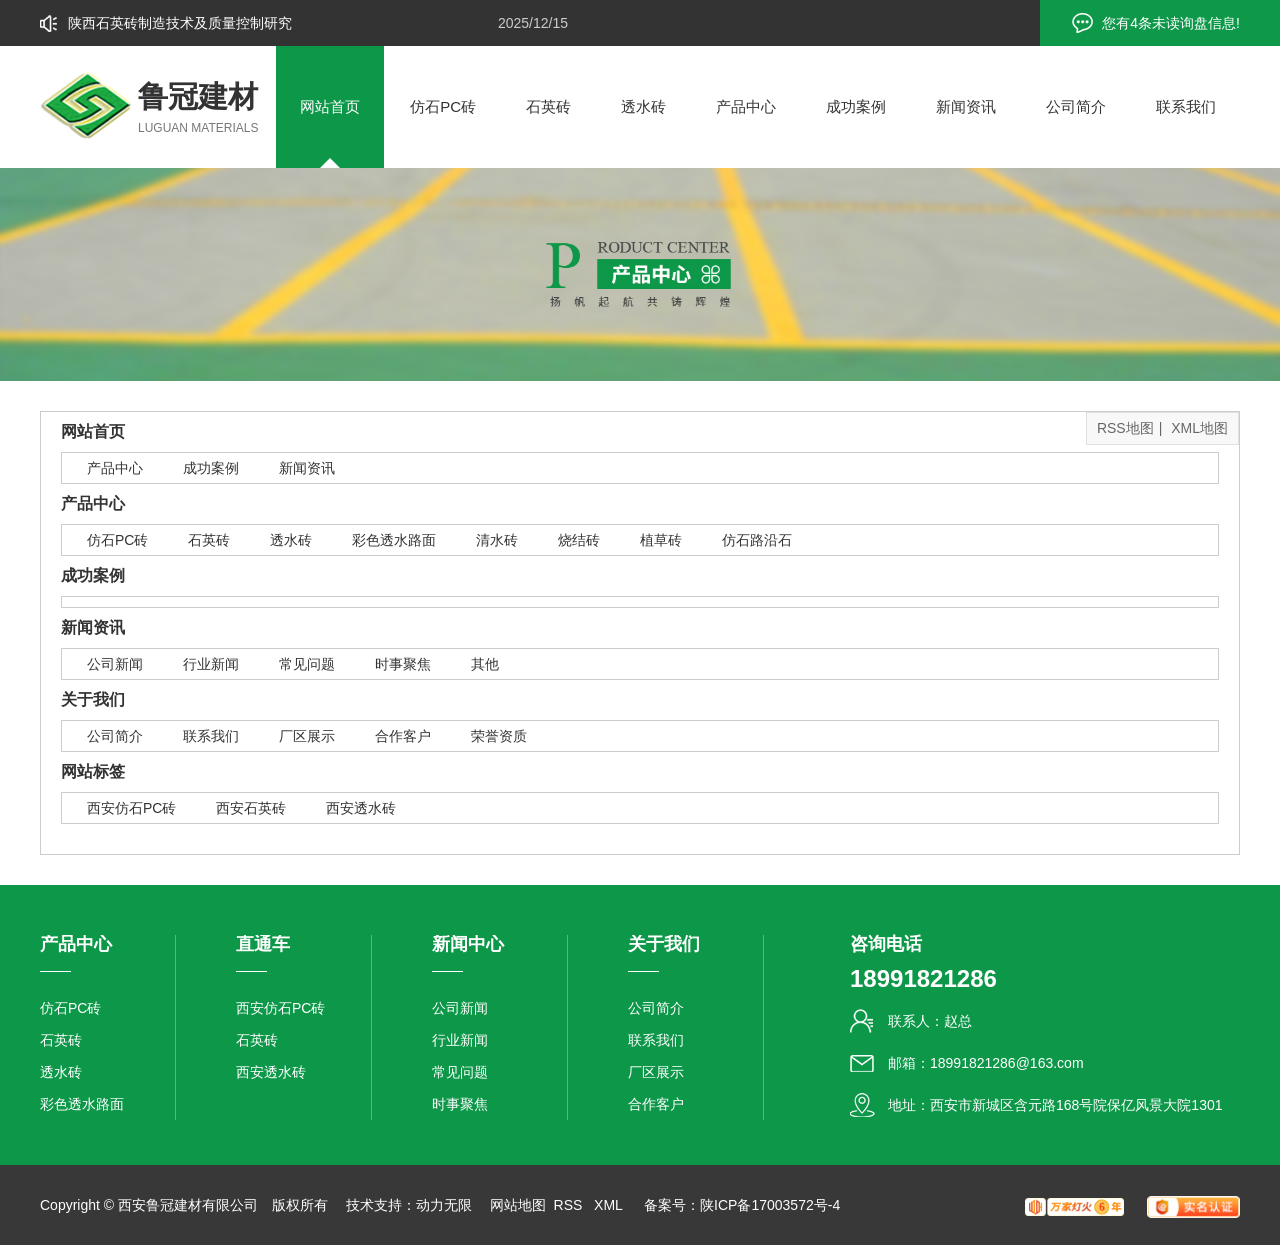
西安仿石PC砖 (131, 808)
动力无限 (444, 1205)
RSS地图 (1125, 428)
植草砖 (661, 540)
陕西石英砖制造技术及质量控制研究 (180, 23)
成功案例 (856, 106)
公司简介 (1076, 106)
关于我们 (93, 699)
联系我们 (1186, 106)
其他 (485, 664)
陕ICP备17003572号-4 (770, 1205)
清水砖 (497, 540)
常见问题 (307, 664)
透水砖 (643, 106)
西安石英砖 (251, 808)
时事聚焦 (403, 664)
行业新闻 (211, 664)
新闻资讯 (966, 106)
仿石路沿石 (757, 540)
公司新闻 (115, 664)
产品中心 (746, 106)
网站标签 (93, 771)
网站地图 (518, 1205)
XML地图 (1199, 428)
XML (610, 1205)
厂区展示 (307, 736)
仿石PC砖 (443, 106)
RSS (570, 1205)
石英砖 (548, 106)
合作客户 (403, 736)
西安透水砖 (361, 808)
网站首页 (330, 106)
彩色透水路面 (394, 540)
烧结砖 (579, 540)
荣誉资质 (499, 736)
